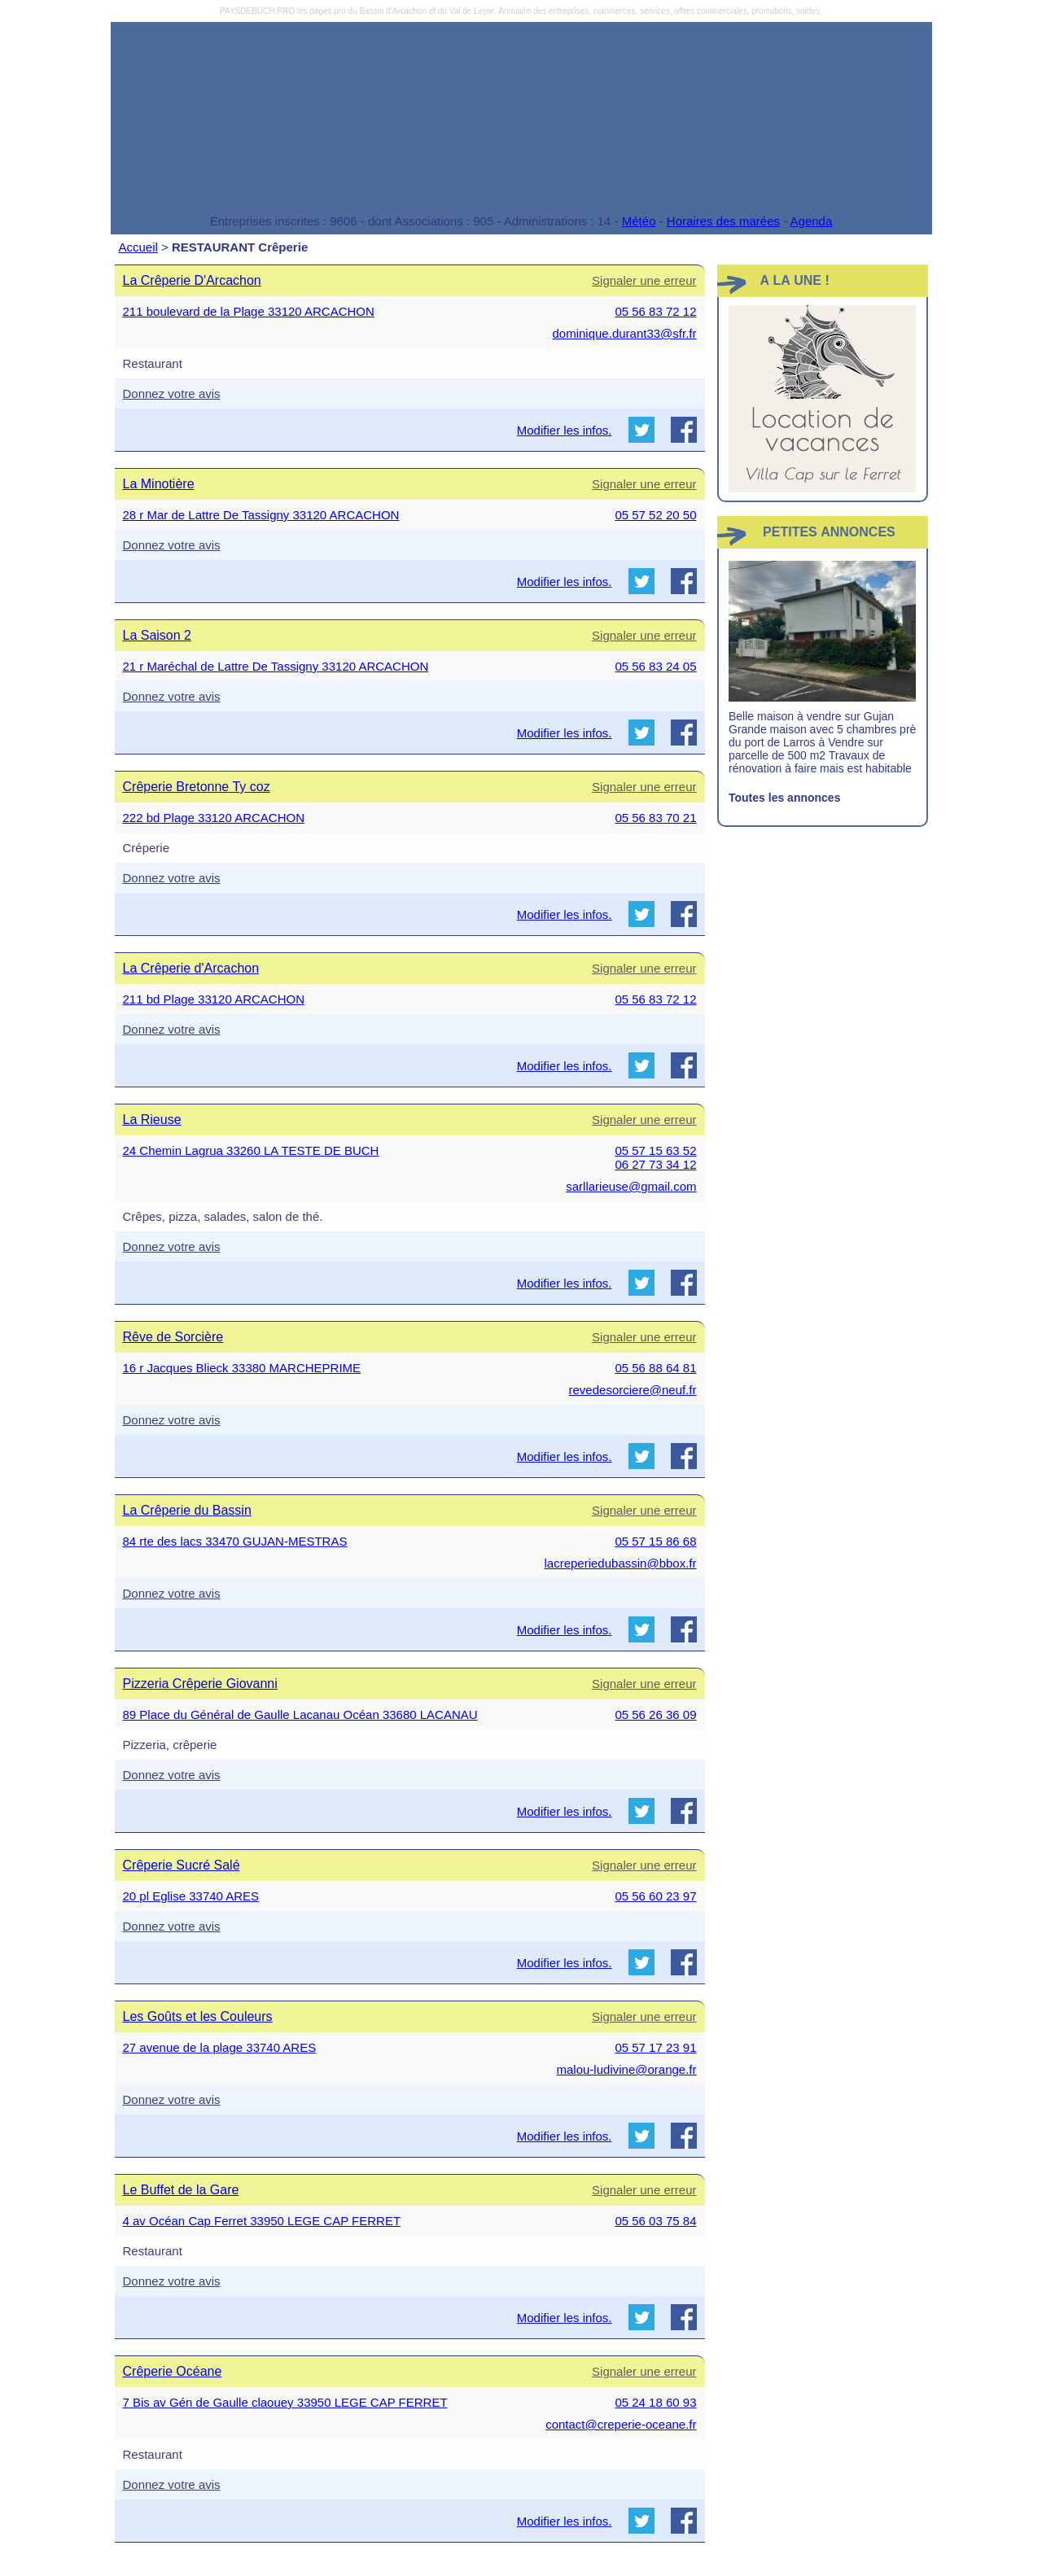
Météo (639, 221)
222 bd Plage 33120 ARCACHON (213, 817)
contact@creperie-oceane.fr (620, 2424)
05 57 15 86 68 (655, 1541)
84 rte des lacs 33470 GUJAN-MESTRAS (235, 1541)
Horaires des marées (723, 221)
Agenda (811, 221)
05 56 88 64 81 (655, 1368)
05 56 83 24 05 (655, 666)
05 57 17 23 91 (655, 2047)
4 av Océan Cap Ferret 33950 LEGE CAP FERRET (262, 2221)
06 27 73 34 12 (655, 1164)
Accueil (138, 247)
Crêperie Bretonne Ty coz (196, 787)
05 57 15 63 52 (655, 1150)
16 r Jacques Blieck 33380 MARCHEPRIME (242, 1368)
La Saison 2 (157, 635)
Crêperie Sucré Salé (181, 1865)
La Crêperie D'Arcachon (192, 280)
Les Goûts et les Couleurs (198, 2016)
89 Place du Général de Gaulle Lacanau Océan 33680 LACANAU (300, 1714)
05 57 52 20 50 (655, 515)
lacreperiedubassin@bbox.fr (621, 1563)
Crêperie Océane (172, 2371)
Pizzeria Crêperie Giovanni (200, 1683)
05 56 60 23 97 (655, 1896)
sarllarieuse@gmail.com (631, 1186)
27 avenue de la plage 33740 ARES (220, 2047)
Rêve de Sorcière (173, 1337)
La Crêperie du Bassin (187, 1510)
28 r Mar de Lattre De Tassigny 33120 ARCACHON (261, 515)
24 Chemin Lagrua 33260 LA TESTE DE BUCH (251, 1150)
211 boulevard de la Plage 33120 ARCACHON (248, 311)
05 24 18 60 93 (655, 2402)
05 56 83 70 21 (655, 817)
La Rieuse (152, 1119)
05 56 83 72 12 (655, 311)
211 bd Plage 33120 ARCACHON (213, 999)
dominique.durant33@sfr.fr (625, 333)
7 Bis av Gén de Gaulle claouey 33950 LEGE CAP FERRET (285, 2402)
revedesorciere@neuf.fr (633, 1390)
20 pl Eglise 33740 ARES (191, 1896)
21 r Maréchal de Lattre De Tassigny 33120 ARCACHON (276, 666)
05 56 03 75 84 (655, 2221)
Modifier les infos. (564, 430)
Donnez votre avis (172, 393)
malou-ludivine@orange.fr (627, 2069)
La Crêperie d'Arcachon (191, 968)
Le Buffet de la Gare (181, 2190)
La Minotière (159, 484)
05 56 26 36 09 (655, 1714)
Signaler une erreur (644, 280)
